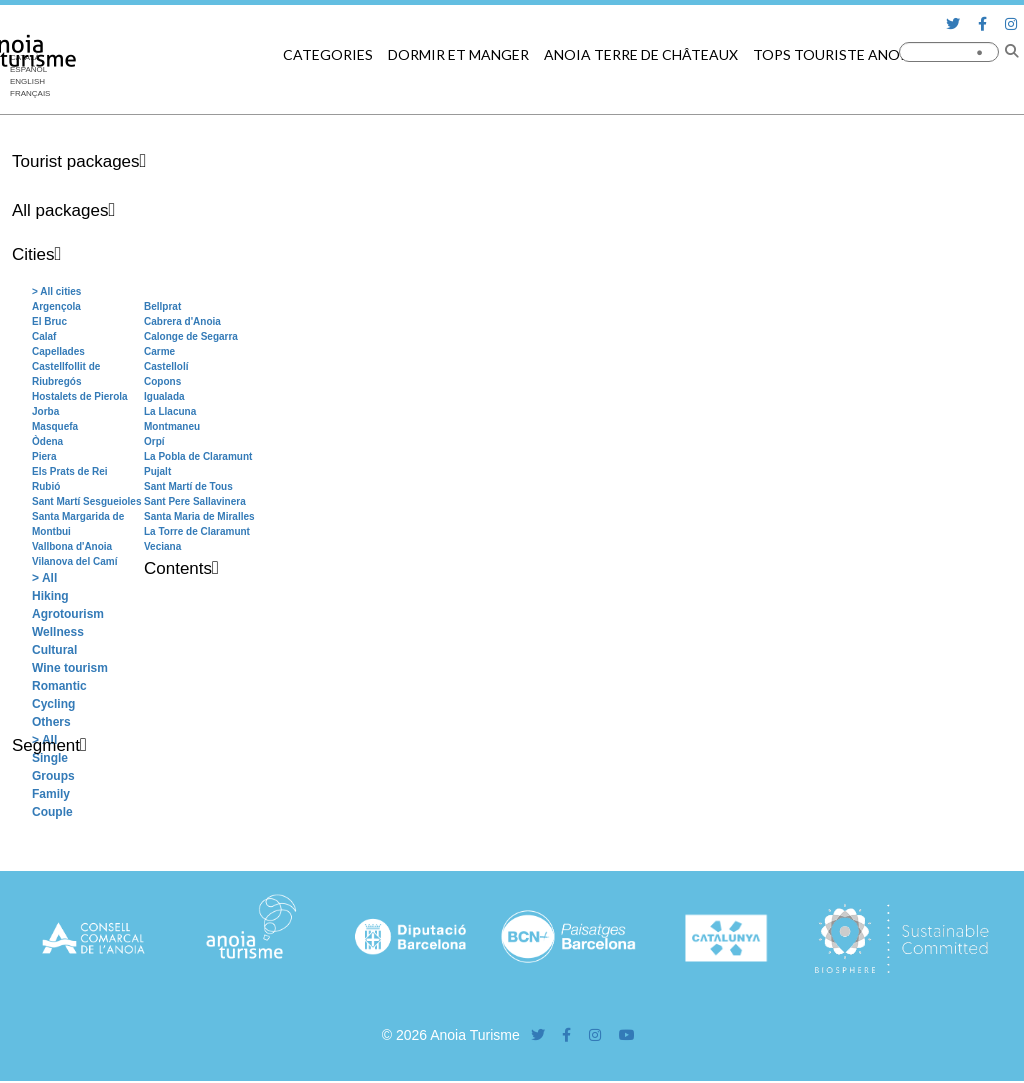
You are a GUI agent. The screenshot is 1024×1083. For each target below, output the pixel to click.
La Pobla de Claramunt (198, 456)
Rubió (46, 486)
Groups (53, 776)
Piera (44, 456)
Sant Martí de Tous (188, 486)
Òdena (47, 441)
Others (51, 722)
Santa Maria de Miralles (199, 516)
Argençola (56, 306)
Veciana (162, 546)
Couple (52, 812)
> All (44, 578)
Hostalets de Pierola (80, 396)
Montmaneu (172, 426)
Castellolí (166, 366)
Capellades (58, 351)
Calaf (44, 336)
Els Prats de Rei (70, 471)
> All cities (56, 291)
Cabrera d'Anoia (182, 321)
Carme (159, 351)
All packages (60, 210)
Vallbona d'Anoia (72, 546)
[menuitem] (30, 82)
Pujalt (157, 471)
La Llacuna (170, 411)
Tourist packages (76, 161)
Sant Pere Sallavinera (195, 501)
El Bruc (49, 321)
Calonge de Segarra (191, 336)
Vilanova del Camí (74, 561)
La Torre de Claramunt (197, 531)
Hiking (50, 596)
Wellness (58, 632)
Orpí (154, 441)
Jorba (45, 411)
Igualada (164, 396)
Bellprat (162, 306)
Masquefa (55, 426)
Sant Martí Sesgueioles (86, 501)
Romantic (59, 686)
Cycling (53, 704)
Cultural (54, 650)
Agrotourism (68, 614)
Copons (162, 381)
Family (51, 794)
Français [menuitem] (30, 93)
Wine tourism (70, 668)
